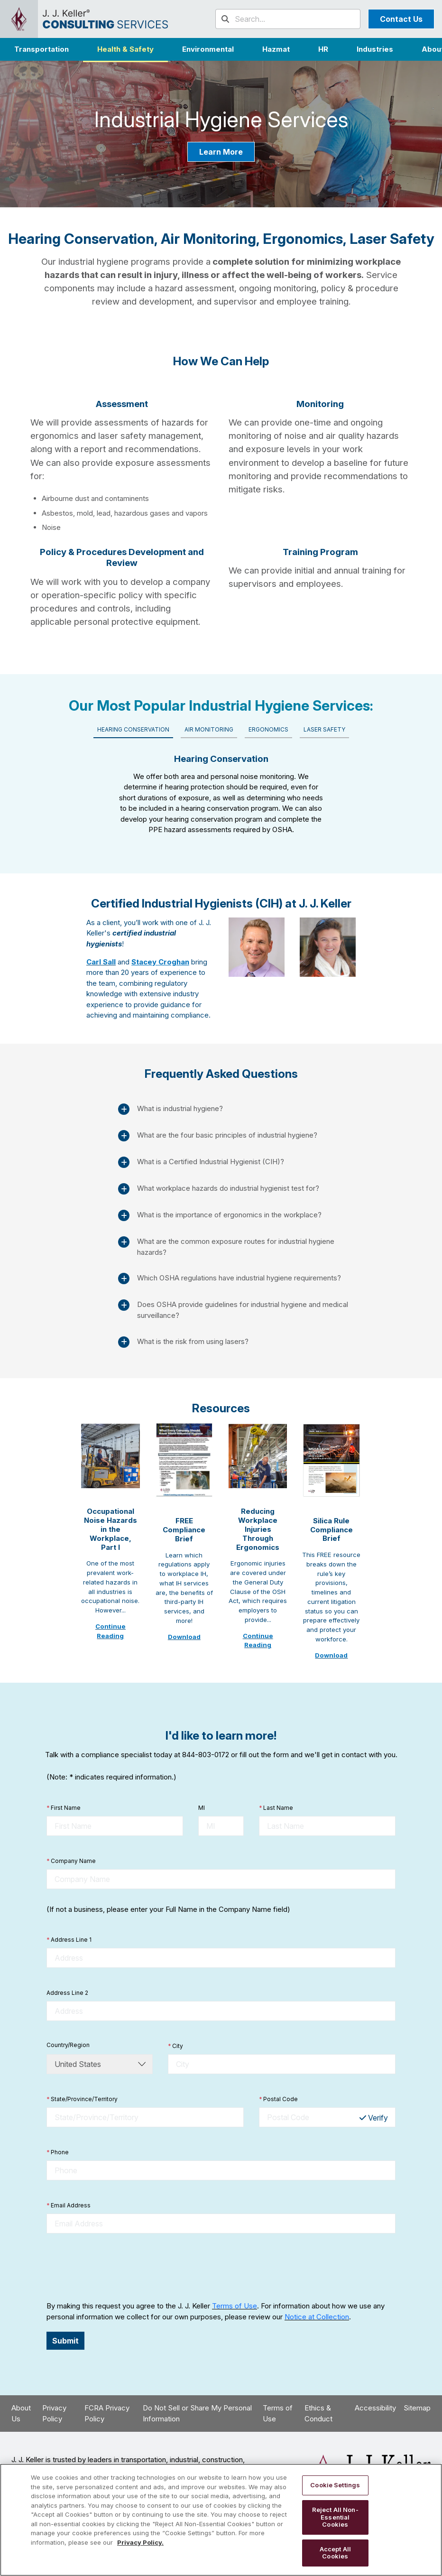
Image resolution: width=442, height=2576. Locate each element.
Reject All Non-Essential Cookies (335, 2517)
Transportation (41, 49)
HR (323, 49)
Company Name (71, 1861)
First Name (63, 1808)
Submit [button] (65, 2340)
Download (184, 1636)
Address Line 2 (67, 1992)
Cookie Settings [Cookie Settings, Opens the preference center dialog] (335, 2485)
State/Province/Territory (82, 2099)
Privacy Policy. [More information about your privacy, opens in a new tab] (140, 2542)
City (175, 2046)
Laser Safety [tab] (324, 729)
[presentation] (118, 2267)
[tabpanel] (221, 790)
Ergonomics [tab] (268, 729)
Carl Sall (101, 961)
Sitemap (417, 2407)
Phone (57, 2152)
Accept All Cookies (335, 2552)
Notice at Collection (317, 2316)
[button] (374, 49)
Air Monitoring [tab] (208, 729)
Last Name (276, 1808)
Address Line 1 (69, 1940)
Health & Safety (125, 49)
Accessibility (375, 2407)
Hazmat (276, 49)
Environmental (208, 49)
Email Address (68, 2205)
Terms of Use (234, 2305)
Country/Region (68, 2044)
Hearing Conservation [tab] (133, 729)
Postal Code (278, 2099)
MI (201, 1807)
